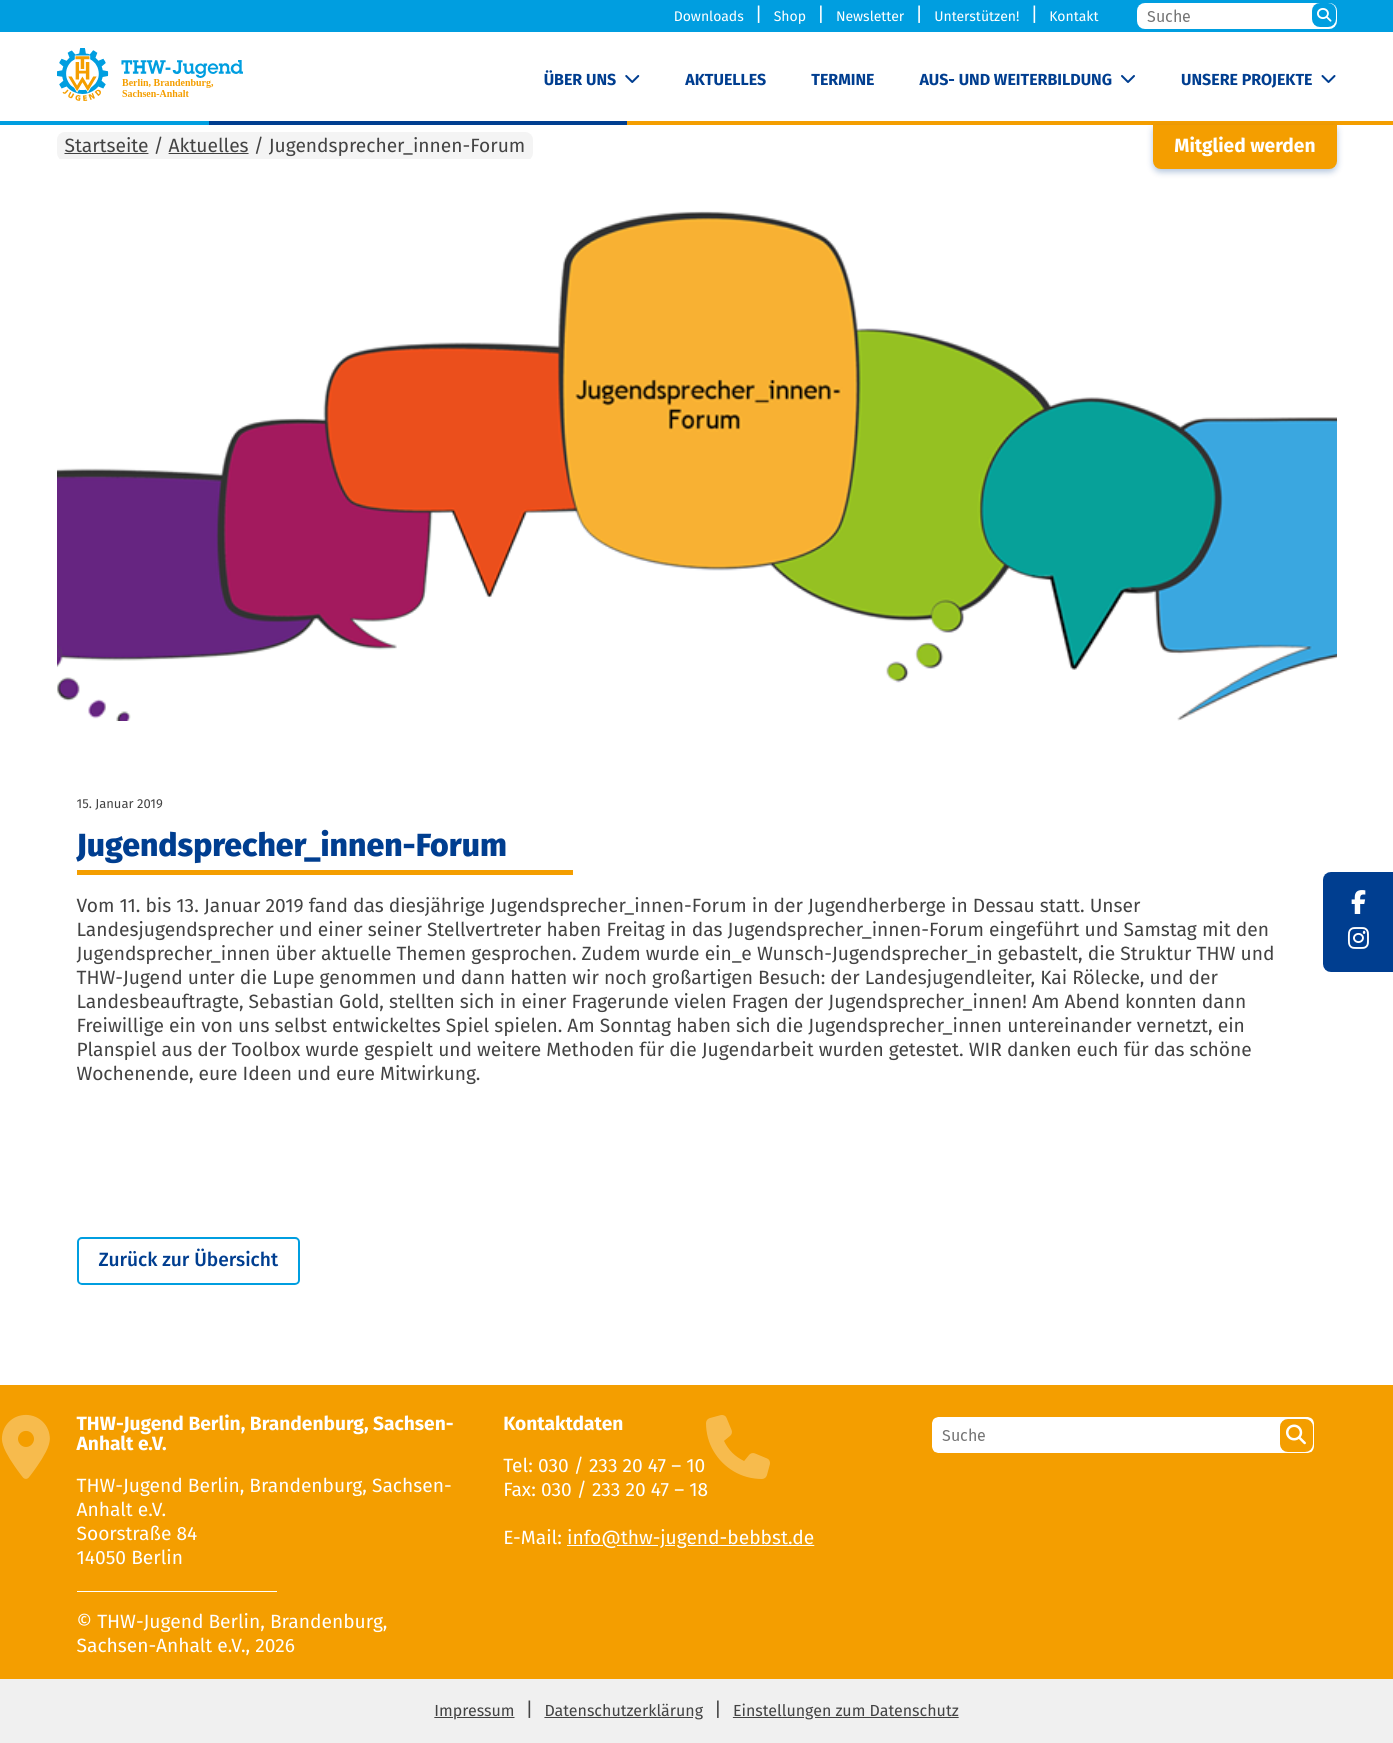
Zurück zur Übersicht (189, 1260)
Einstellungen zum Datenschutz (846, 1711)
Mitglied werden (1244, 146)
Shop (790, 16)
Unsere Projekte (1246, 80)
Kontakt (1073, 16)
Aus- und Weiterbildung (1016, 80)
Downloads (709, 16)
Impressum (474, 1711)
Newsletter (870, 16)
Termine (842, 80)
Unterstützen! (976, 16)
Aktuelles (725, 80)
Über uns (580, 80)
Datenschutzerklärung (623, 1711)
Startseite (107, 146)
